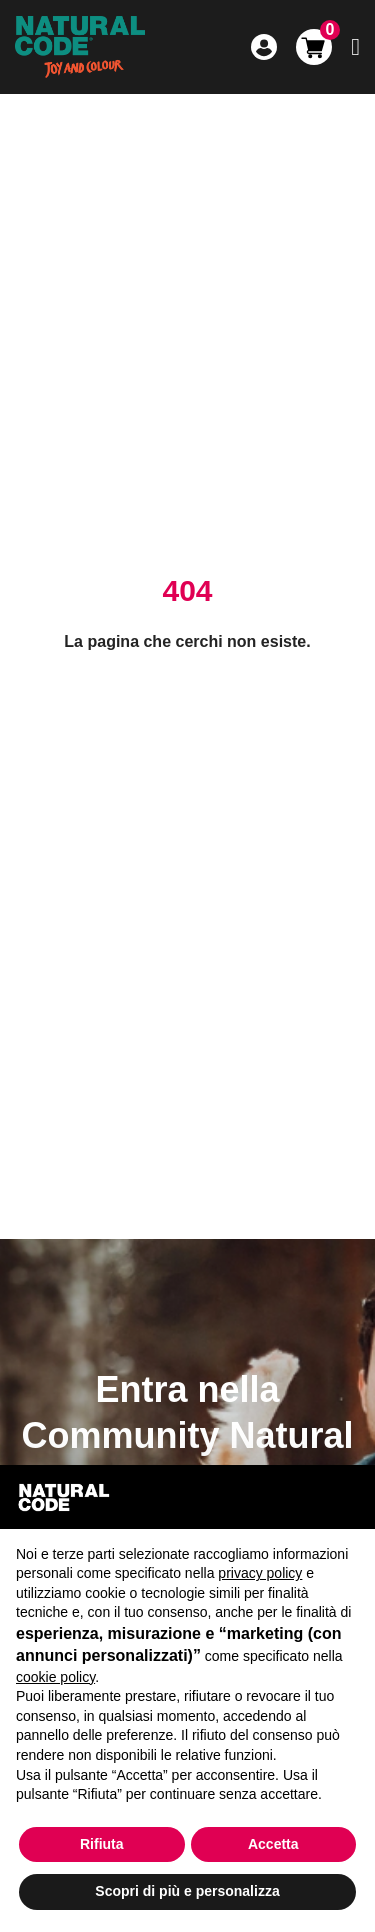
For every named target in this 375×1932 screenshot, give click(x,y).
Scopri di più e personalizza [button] (187, 1891)
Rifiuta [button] (102, 1844)
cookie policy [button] (55, 1677)
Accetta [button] (273, 1844)
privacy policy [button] (260, 1573)
